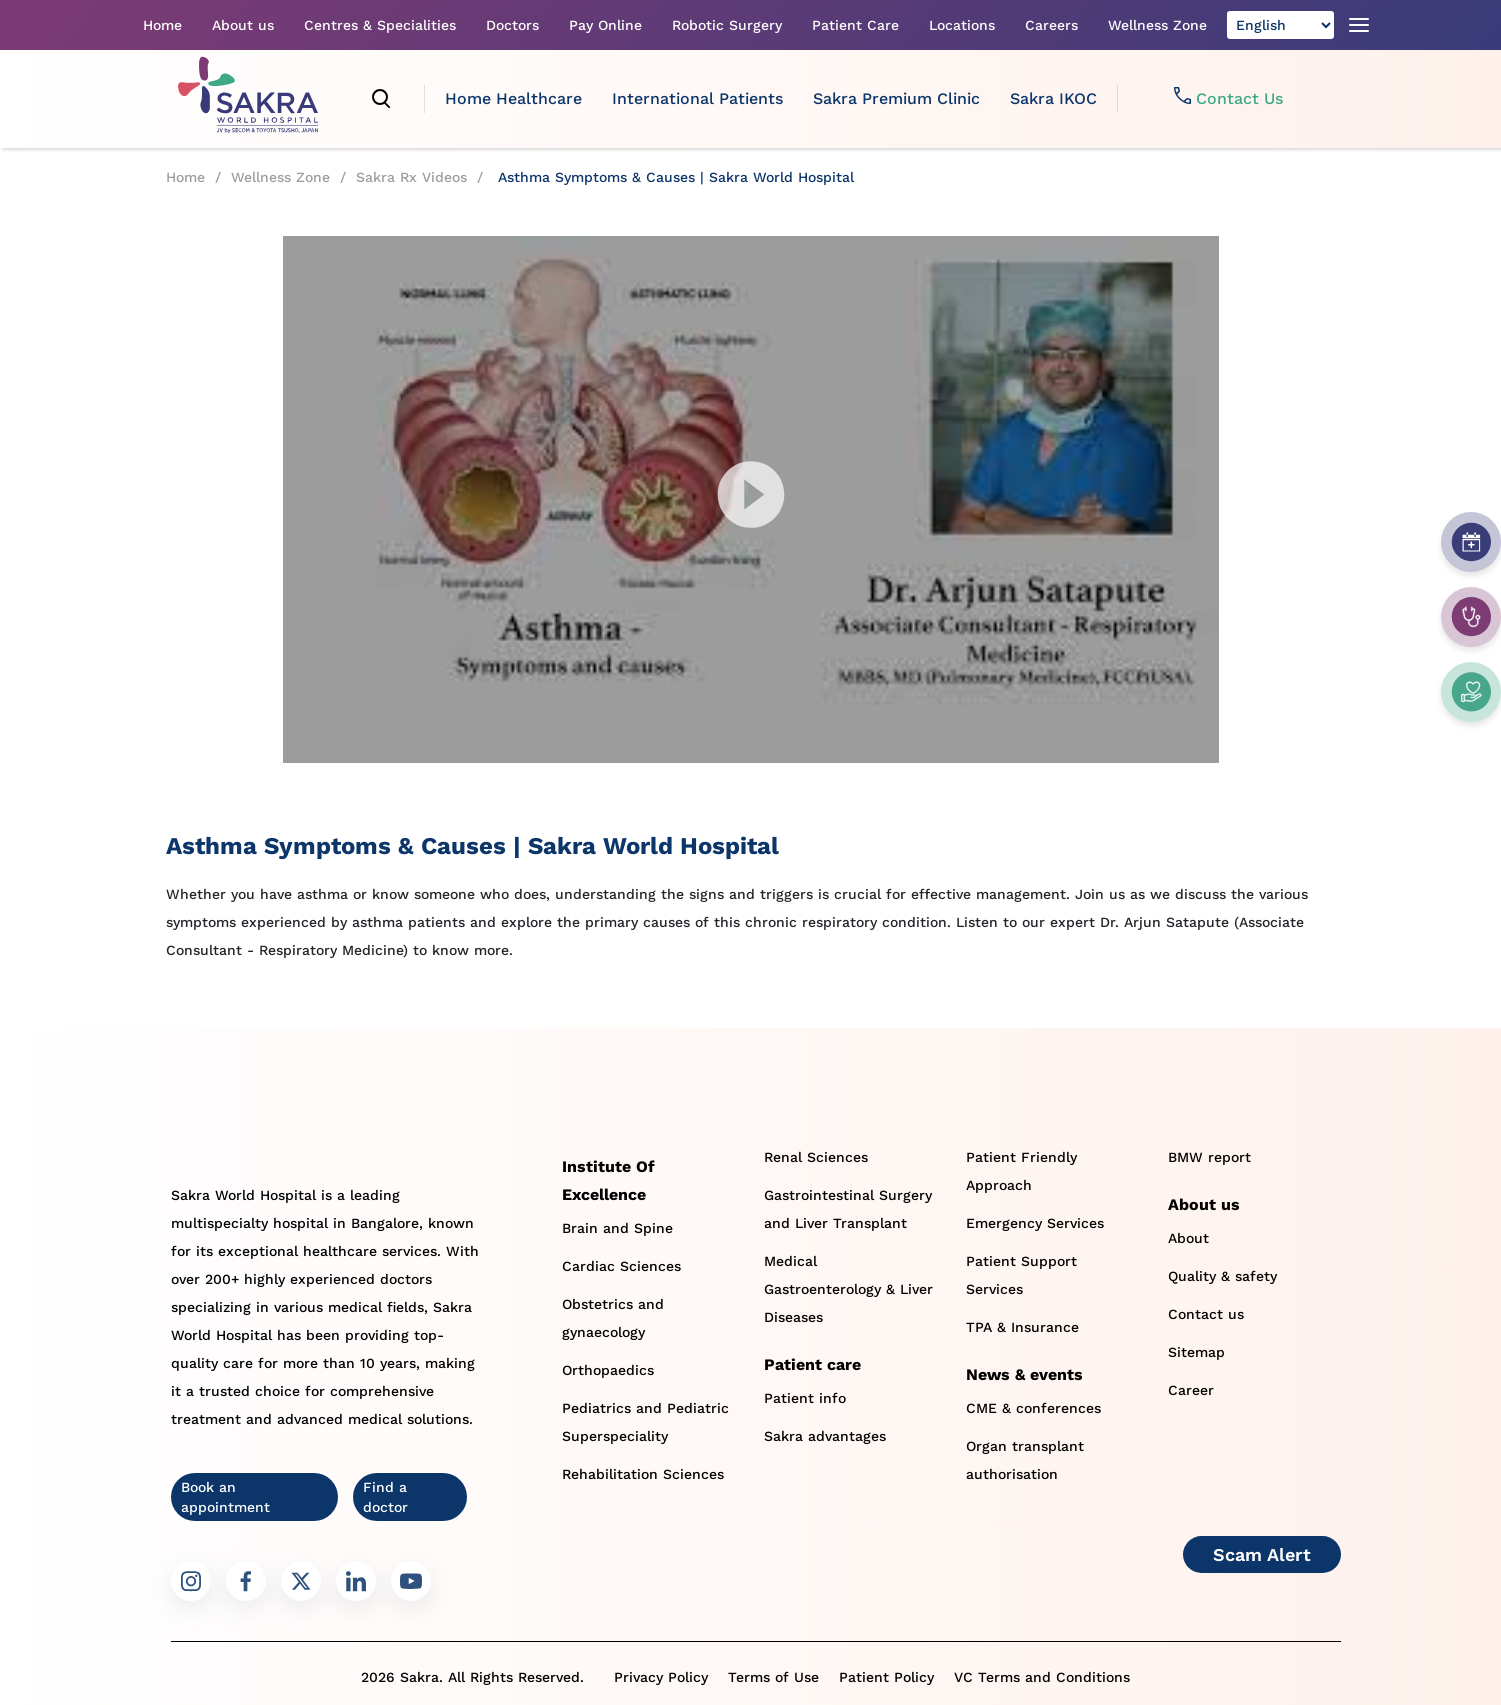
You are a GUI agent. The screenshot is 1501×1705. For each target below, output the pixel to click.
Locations (962, 25)
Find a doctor (385, 1497)
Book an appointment (225, 1497)
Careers (1051, 25)
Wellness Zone (1157, 25)
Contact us (1206, 1314)
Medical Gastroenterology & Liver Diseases (848, 1289)
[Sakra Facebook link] (246, 1581)
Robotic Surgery (727, 25)
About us (243, 25)
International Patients (697, 98)
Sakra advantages (825, 1436)
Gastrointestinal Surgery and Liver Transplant (848, 1209)
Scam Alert (1262, 1554)
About (1188, 1238)
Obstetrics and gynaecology (613, 1318)
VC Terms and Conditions (1042, 1677)
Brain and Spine (617, 1228)
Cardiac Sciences (621, 1266)
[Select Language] (1280, 25)
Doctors (512, 25)
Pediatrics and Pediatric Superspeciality (645, 1422)
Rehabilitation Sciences (643, 1474)
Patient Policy (886, 1677)
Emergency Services (1035, 1223)
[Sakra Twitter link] (301, 1581)
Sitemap (1196, 1352)
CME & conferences (1033, 1408)
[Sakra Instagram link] (191, 1581)
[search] (382, 99)
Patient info (805, 1398)
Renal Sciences (816, 1157)
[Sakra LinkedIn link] (356, 1581)
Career (1191, 1390)
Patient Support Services (1021, 1275)
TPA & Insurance (1022, 1327)
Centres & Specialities (380, 25)
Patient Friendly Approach (1021, 1171)
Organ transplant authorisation (1025, 1460)
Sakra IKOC (1053, 98)
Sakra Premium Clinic (896, 98)
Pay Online (605, 25)
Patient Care (855, 25)
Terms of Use (773, 1677)
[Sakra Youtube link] (411, 1581)
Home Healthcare (513, 98)
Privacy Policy (661, 1677)
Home (162, 25)
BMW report (1209, 1157)
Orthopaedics (608, 1370)
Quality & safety (1222, 1276)
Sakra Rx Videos (411, 177)
